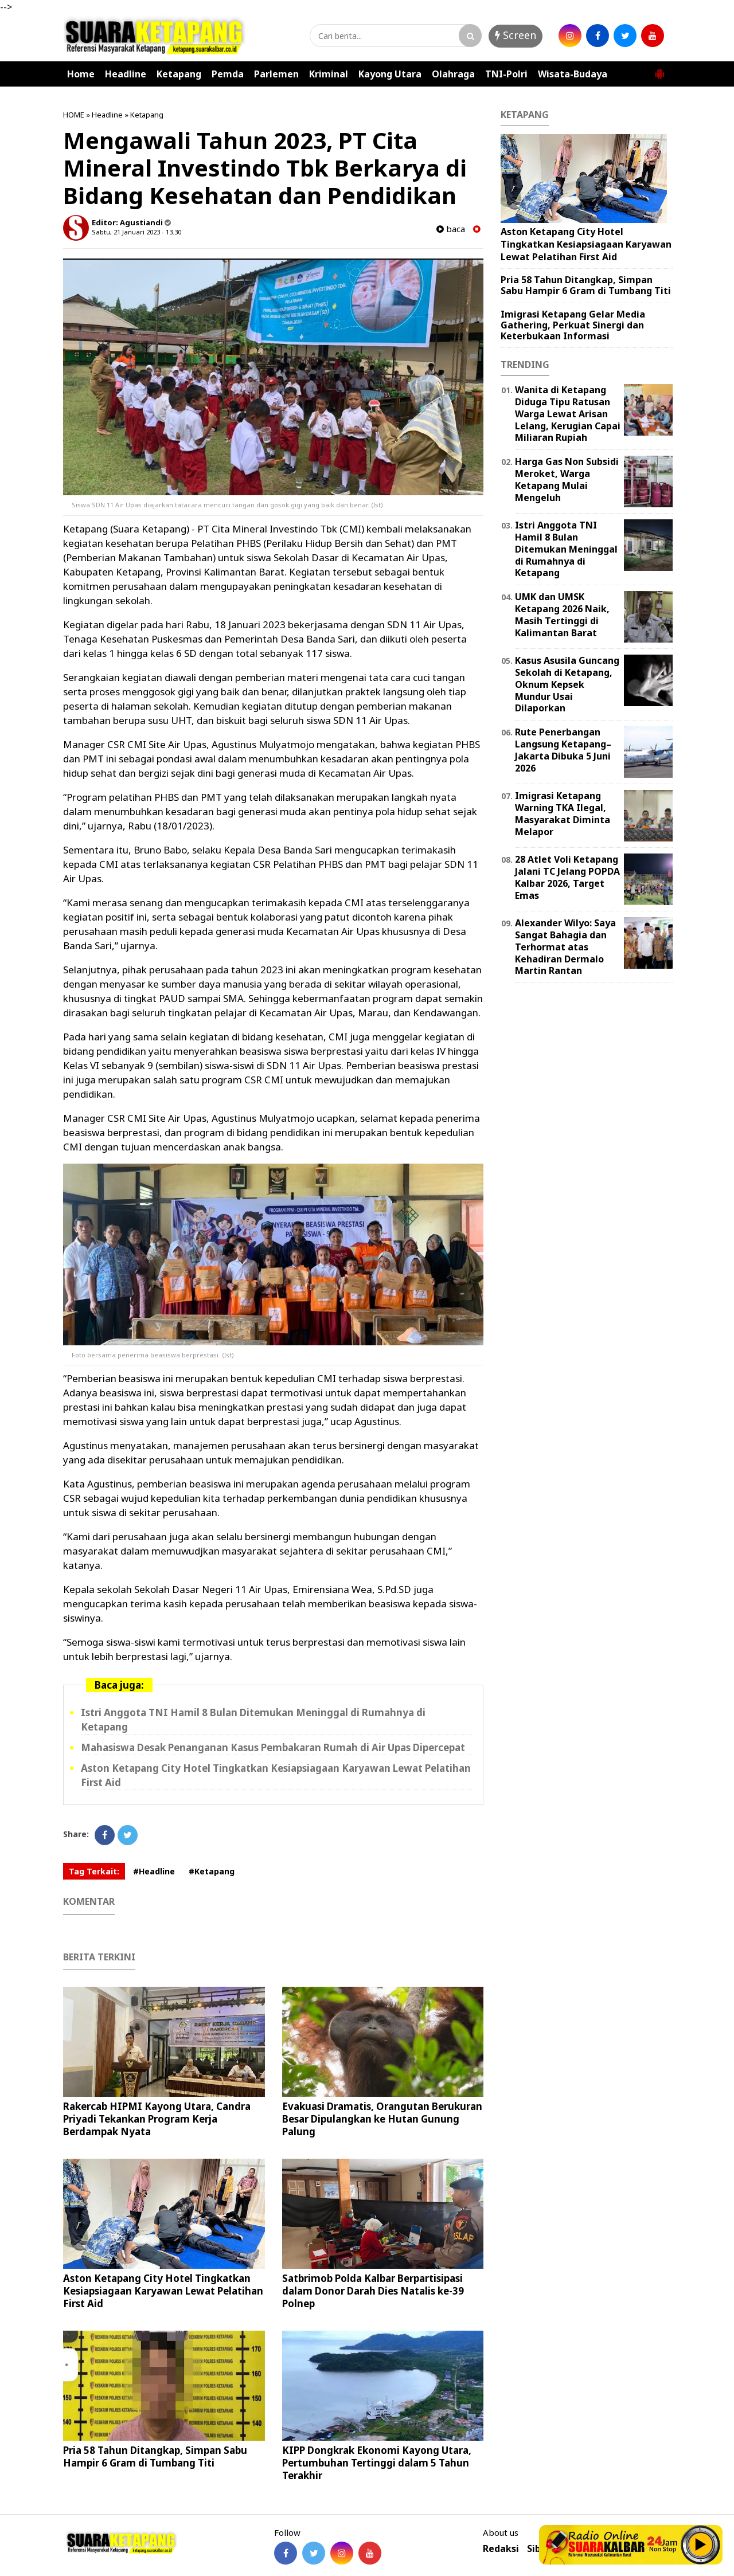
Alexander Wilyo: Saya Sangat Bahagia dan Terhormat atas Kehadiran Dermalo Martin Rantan (565, 947)
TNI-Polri (506, 74)
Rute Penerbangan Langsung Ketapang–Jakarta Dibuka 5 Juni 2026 (563, 750)
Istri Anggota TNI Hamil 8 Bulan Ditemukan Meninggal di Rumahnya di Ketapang (566, 549)
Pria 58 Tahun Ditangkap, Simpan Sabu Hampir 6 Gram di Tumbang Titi (155, 2456)
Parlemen (276, 74)
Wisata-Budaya (572, 74)
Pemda (228, 74)
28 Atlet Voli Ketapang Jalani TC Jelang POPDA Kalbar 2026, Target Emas (567, 877)
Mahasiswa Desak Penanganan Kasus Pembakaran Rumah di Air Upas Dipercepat (273, 1747)
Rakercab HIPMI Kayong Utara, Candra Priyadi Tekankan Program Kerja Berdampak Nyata (157, 2119)
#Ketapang (212, 1871)
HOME (73, 114)
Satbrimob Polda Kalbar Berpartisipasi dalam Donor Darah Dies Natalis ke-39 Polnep (373, 2291)
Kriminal (328, 74)
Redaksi (501, 2549)
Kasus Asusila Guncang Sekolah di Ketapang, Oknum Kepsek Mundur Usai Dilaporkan (567, 684)
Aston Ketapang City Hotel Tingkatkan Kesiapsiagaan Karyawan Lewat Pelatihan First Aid (163, 2291)
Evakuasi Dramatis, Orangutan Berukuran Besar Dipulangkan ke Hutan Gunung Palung (382, 2119)
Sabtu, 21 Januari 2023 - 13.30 (136, 232)
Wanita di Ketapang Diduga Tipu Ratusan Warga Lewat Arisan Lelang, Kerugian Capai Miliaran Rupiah (567, 413)
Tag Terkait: (94, 1871)
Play (700, 2544)
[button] (659, 69)
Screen (515, 35)
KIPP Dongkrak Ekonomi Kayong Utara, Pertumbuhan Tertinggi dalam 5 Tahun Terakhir (376, 2463)
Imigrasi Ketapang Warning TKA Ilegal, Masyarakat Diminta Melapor (562, 813)
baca (450, 229)
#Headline (154, 1871)
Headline (125, 74)
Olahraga (453, 74)
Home (81, 74)
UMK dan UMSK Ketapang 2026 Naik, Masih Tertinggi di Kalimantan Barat (562, 614)
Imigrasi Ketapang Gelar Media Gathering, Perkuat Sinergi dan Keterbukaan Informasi (573, 325)
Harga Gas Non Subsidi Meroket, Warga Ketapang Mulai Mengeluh (567, 479)
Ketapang (179, 74)
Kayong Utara (389, 74)
